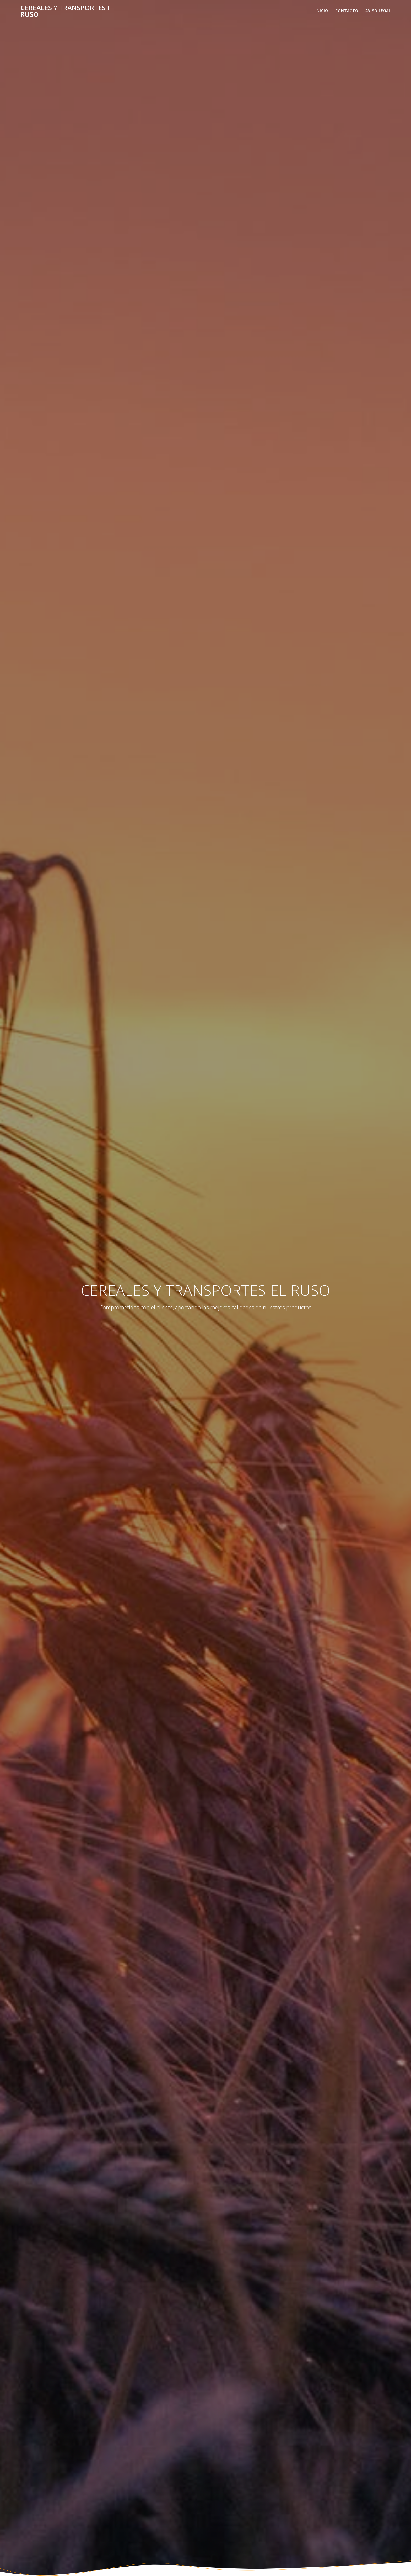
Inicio (321, 10)
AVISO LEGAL (378, 10)
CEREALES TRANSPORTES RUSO (67, 11)
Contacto (346, 10)
